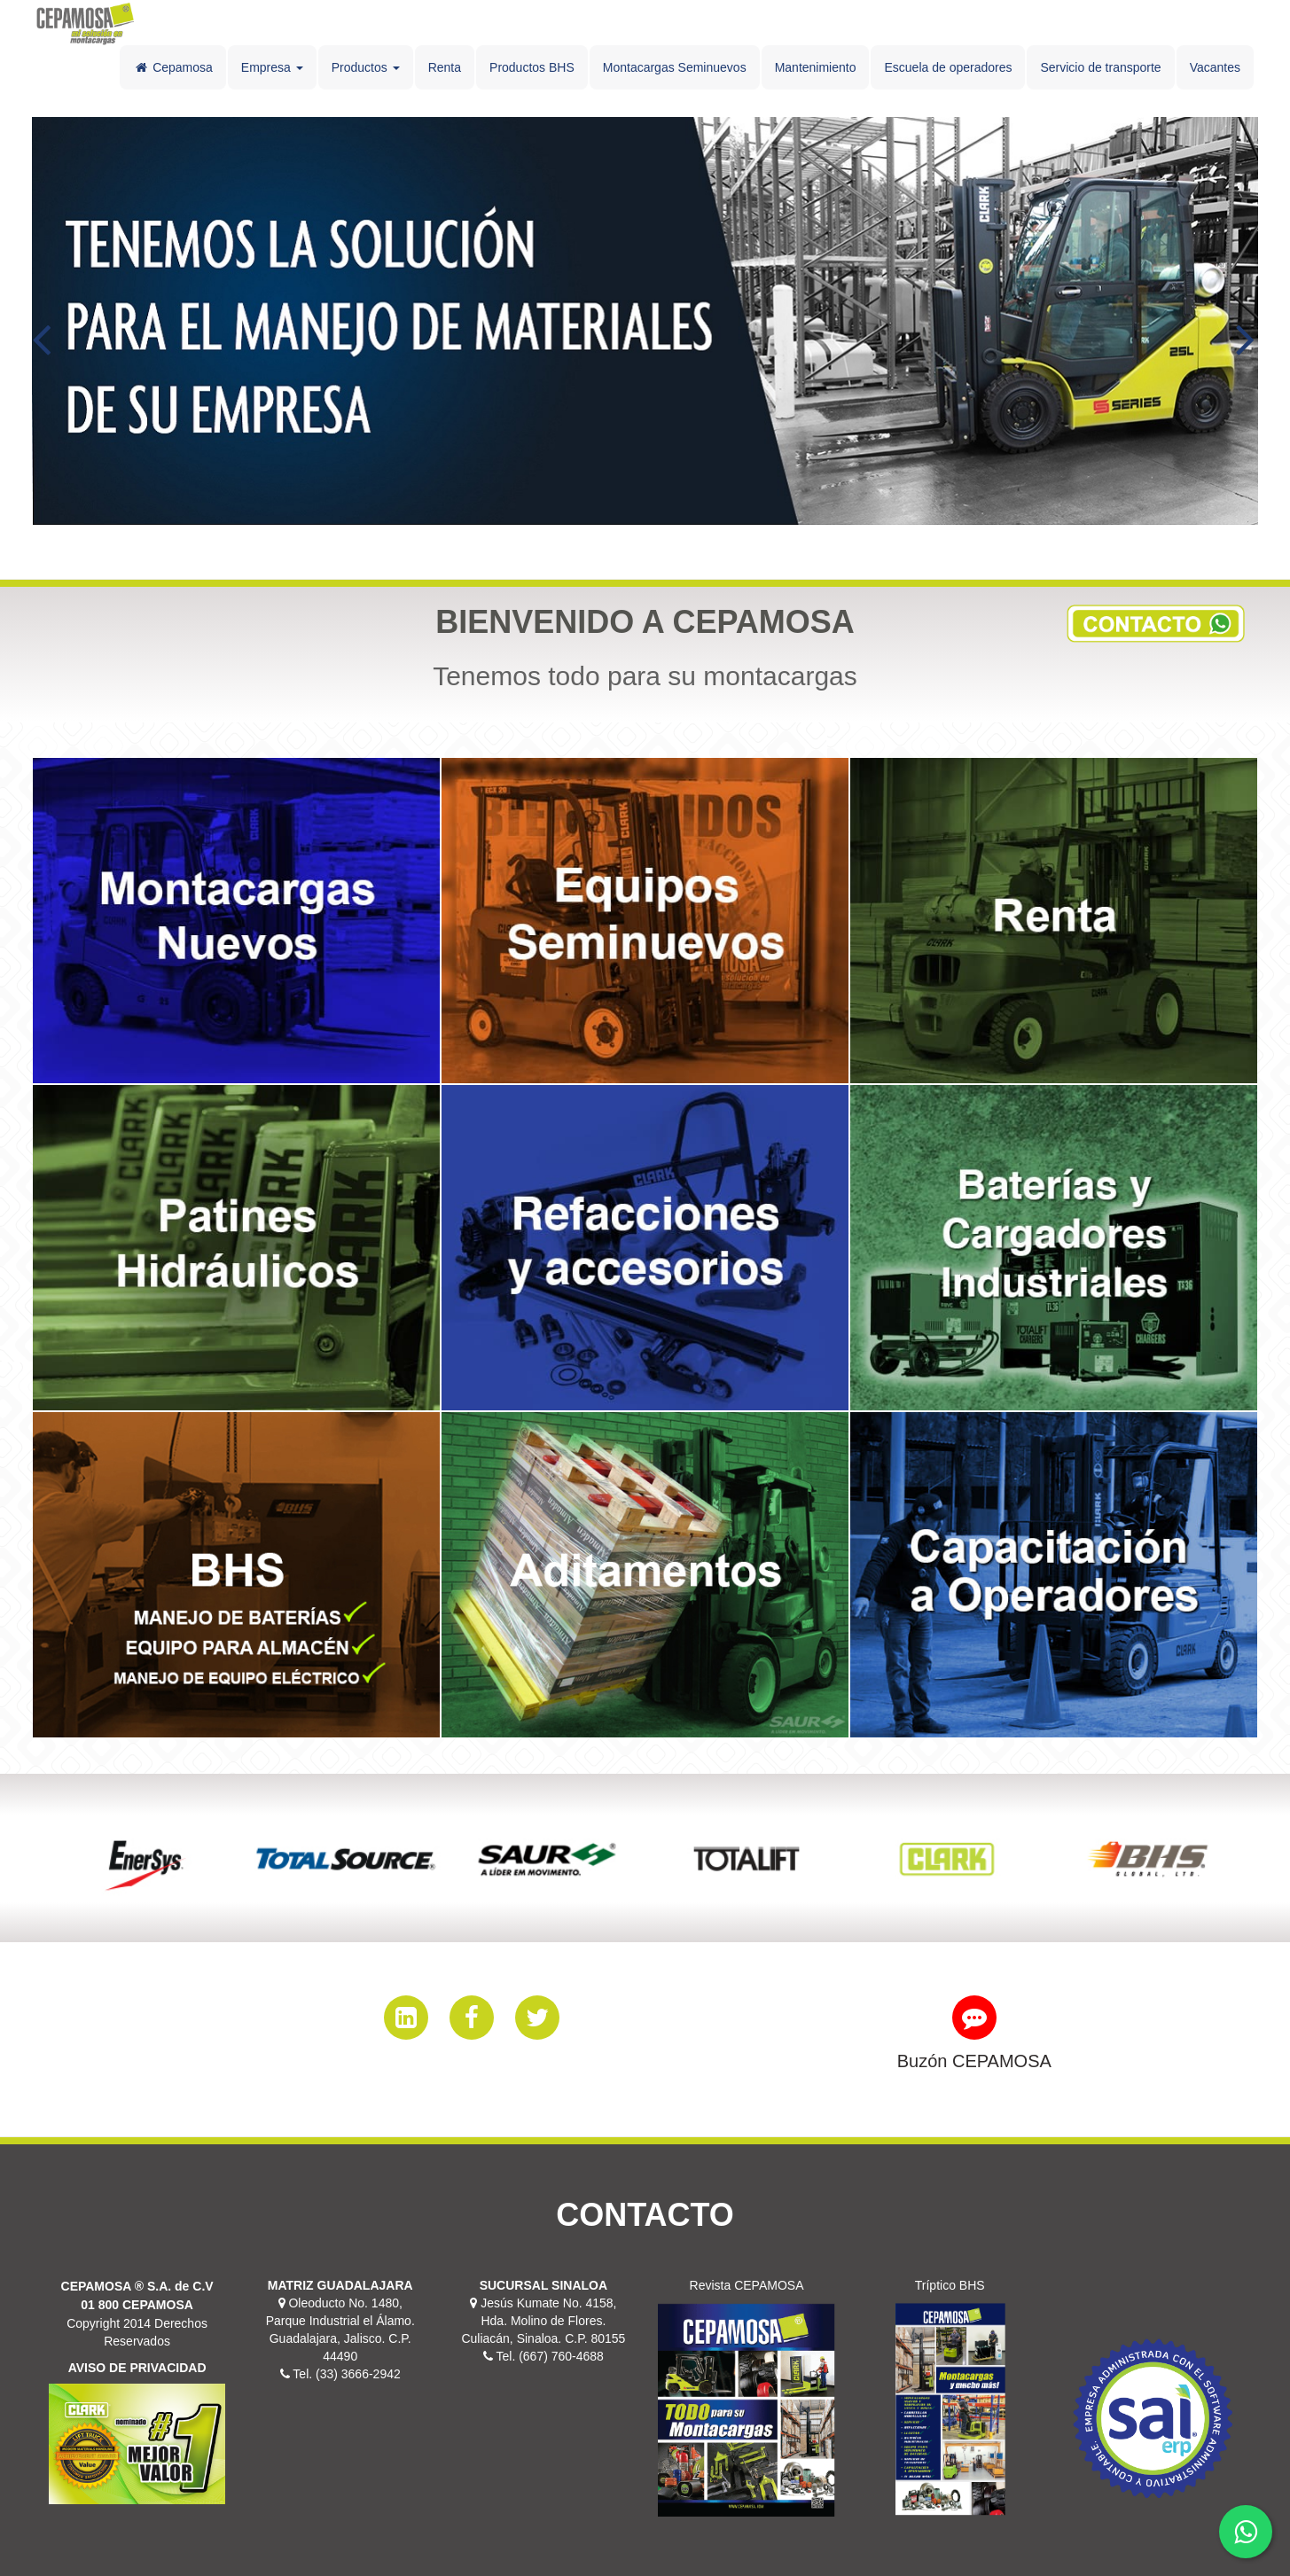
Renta (444, 67)
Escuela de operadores (948, 67)
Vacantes (1215, 67)
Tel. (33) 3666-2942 (345, 2374)
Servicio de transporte (1100, 67)
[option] (145, 1858)
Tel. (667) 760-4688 (548, 2356)
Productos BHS (532, 67)
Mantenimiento (815, 67)
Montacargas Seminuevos (675, 67)
